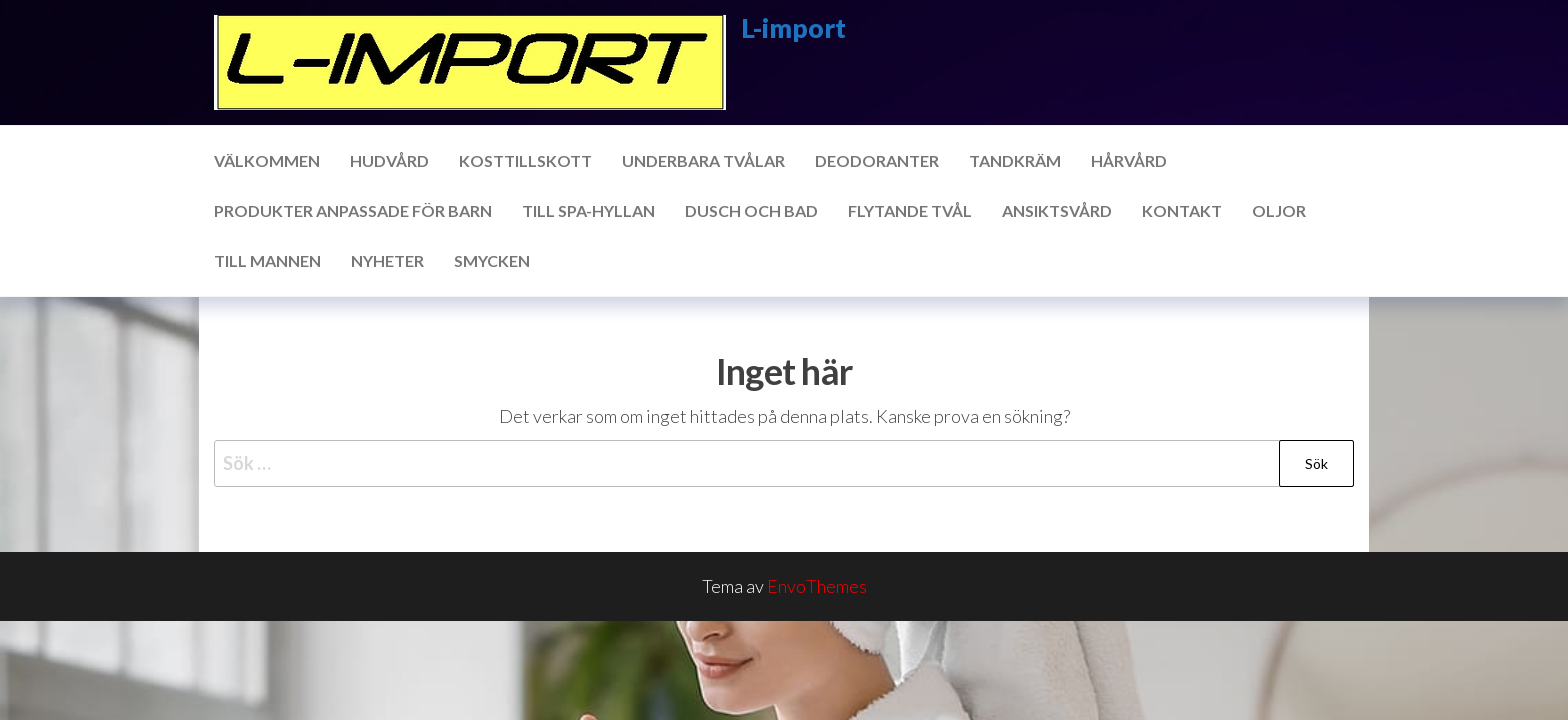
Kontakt (1182, 210)
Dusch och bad (751, 210)
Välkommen (267, 160)
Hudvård (389, 160)
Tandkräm (1015, 160)
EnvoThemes (817, 586)
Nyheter (387, 260)
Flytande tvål (910, 210)
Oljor (1279, 210)
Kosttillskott (525, 160)
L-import (793, 28)
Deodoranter (877, 160)
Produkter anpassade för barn (353, 210)
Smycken (492, 260)
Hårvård (1129, 160)
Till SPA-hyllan (588, 210)
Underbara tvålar (703, 160)
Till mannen (267, 260)
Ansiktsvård (1057, 210)
